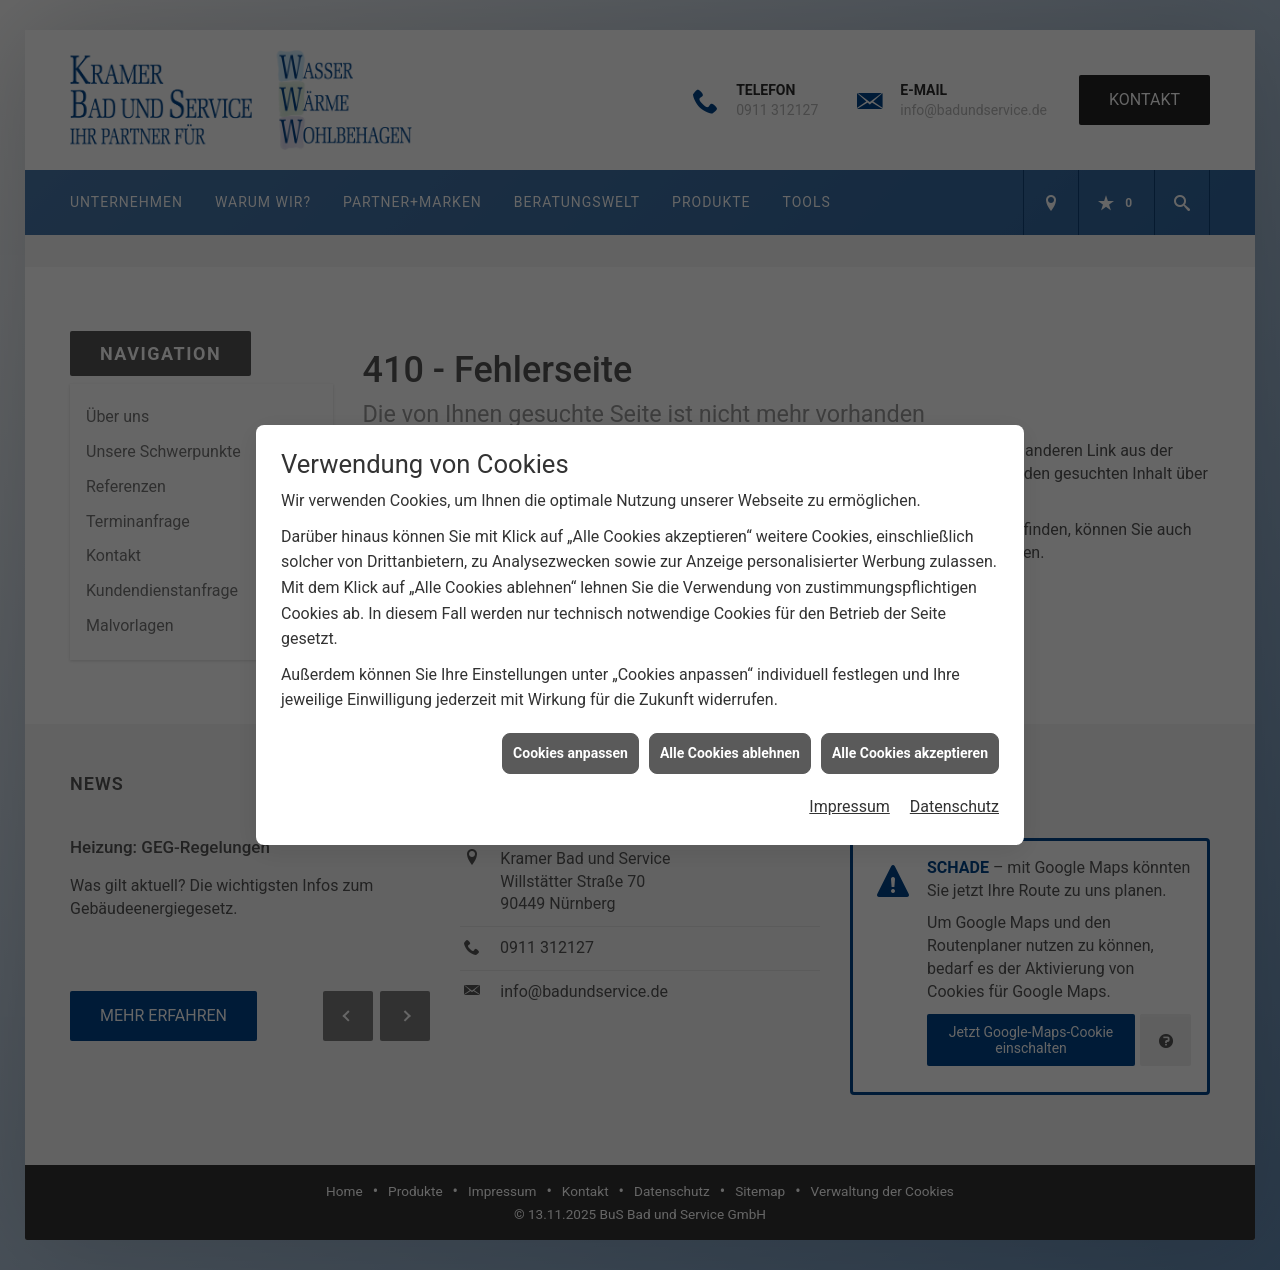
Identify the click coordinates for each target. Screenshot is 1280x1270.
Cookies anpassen (570, 738)
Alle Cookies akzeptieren (910, 738)
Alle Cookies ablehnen (730, 738)
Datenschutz (954, 792)
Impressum (849, 792)
